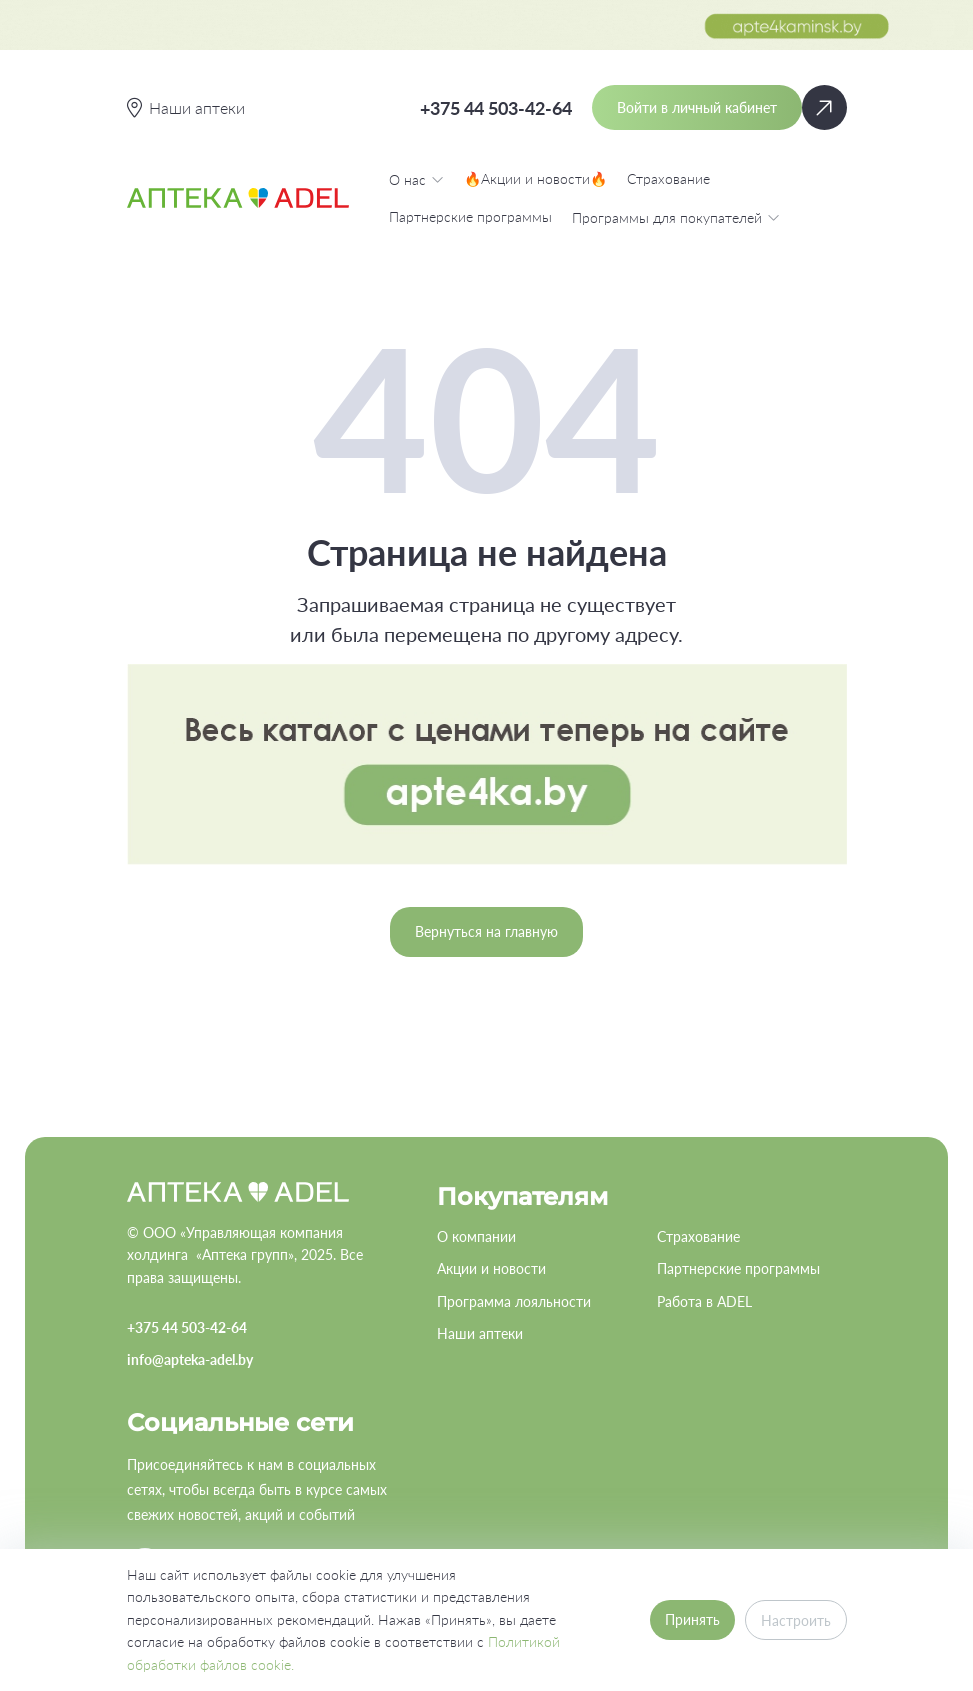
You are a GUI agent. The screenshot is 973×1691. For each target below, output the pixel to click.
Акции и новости (491, 1268)
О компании (476, 1236)
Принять (692, 1619)
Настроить (796, 1620)
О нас (416, 179)
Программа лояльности (514, 1301)
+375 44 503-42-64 (496, 108)
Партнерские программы (470, 216)
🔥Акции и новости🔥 (535, 178)
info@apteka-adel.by (190, 1359)
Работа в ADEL (704, 1301)
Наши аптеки (480, 1333)
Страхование (668, 178)
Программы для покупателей (676, 217)
